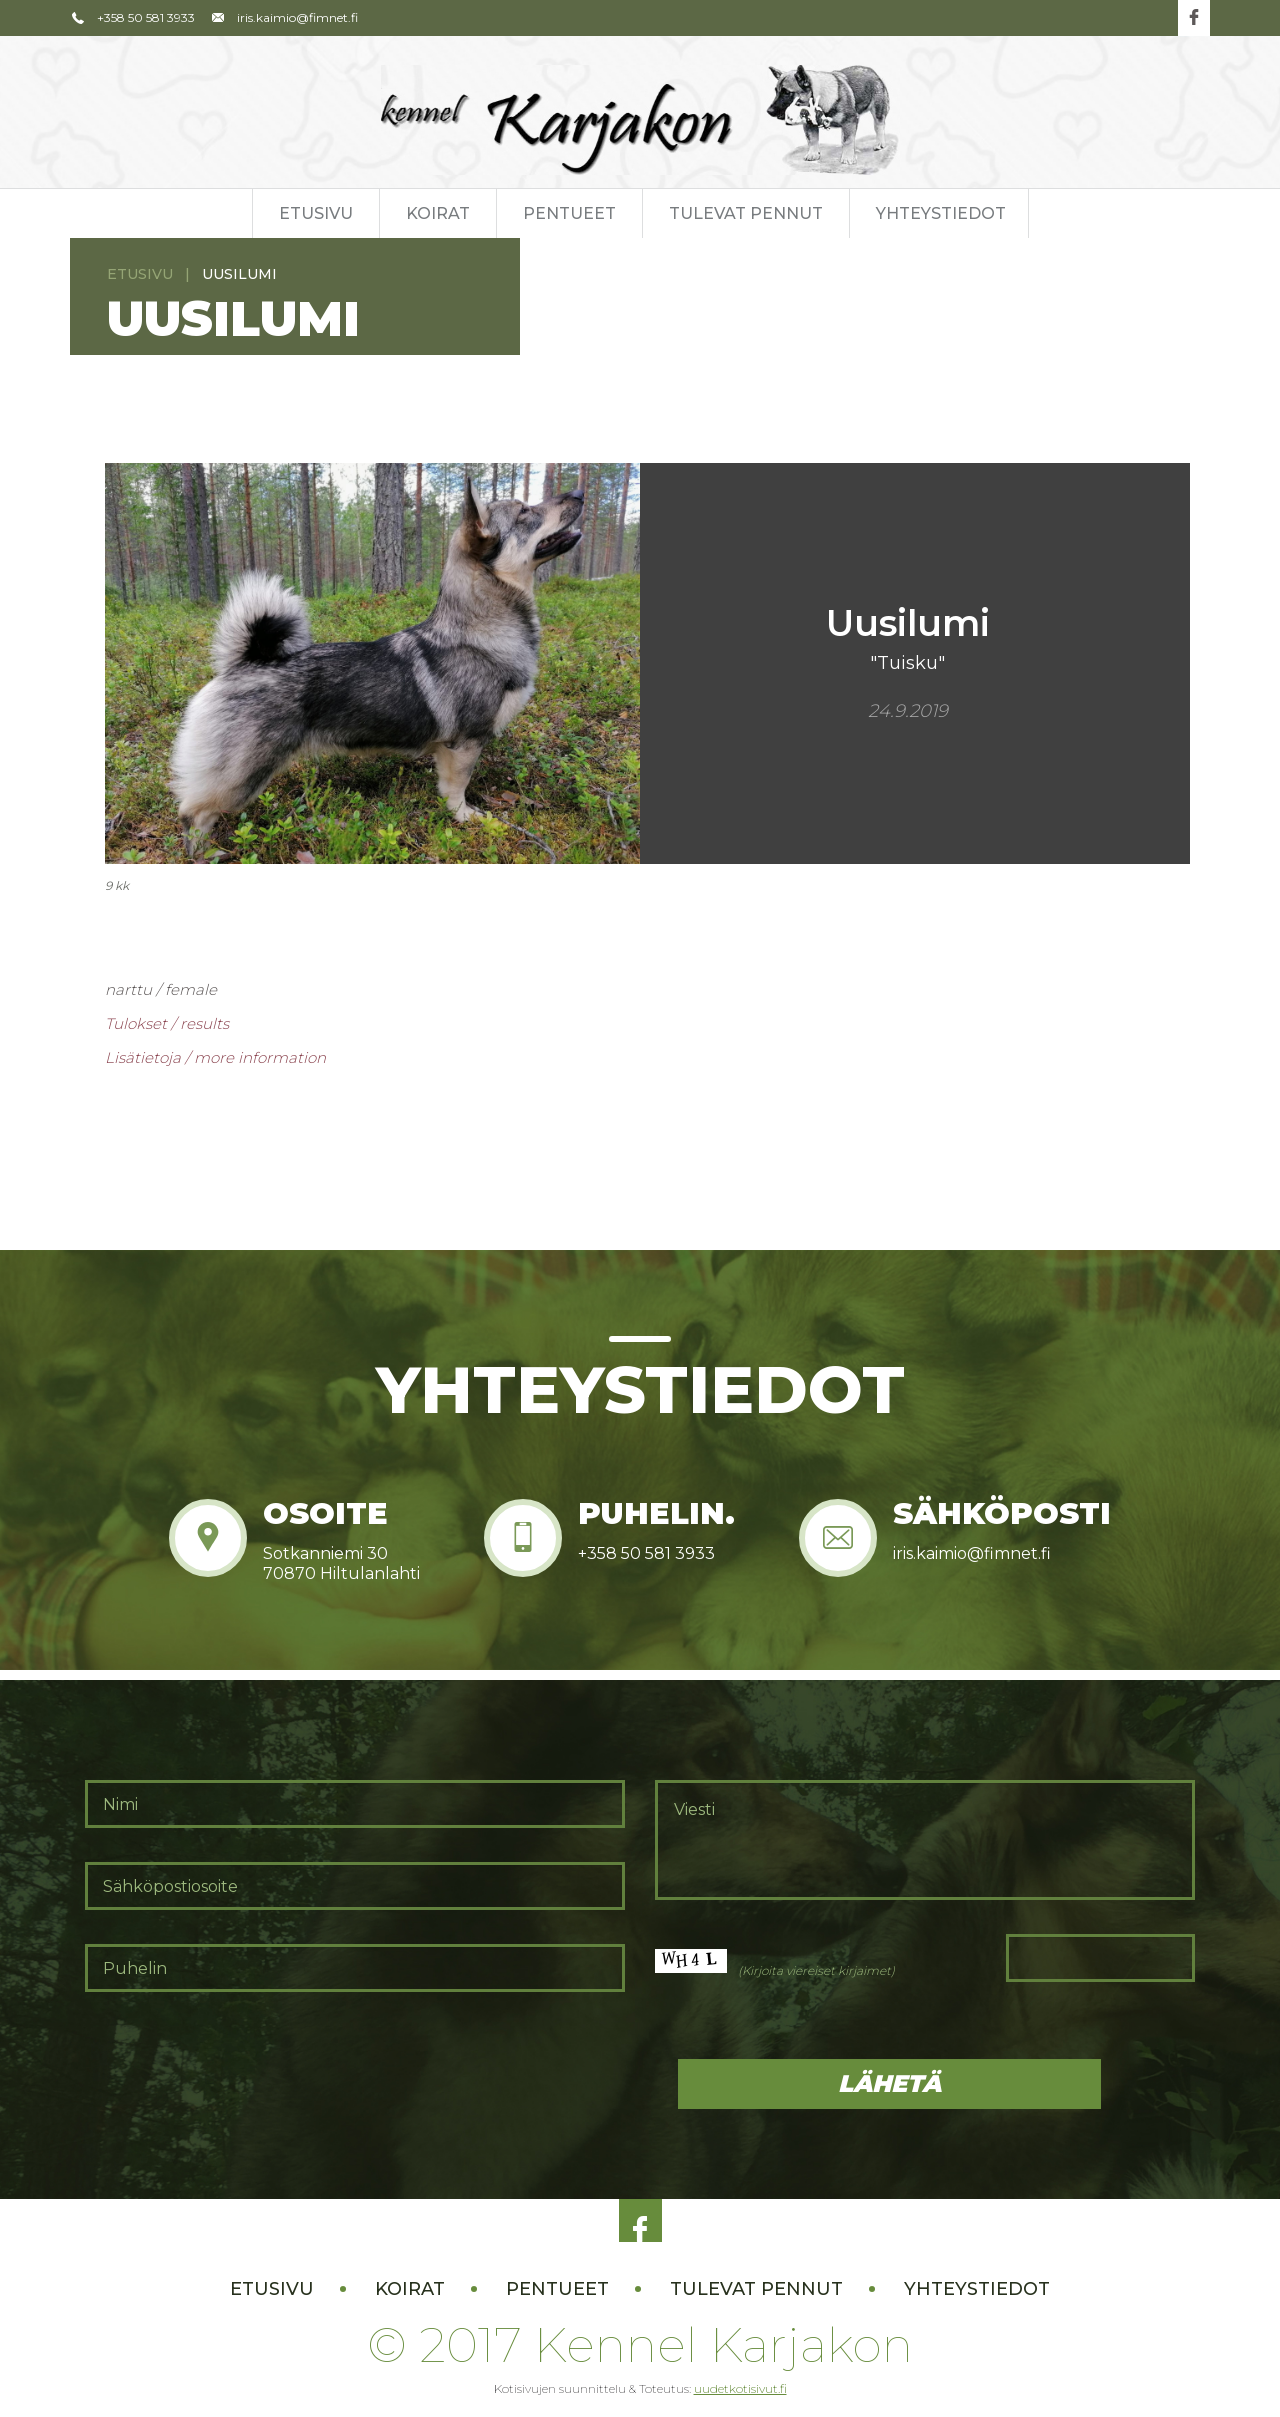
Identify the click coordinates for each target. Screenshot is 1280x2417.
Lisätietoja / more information (215, 1057)
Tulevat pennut (746, 213)
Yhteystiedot (941, 213)
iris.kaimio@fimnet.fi (284, 17)
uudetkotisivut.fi (740, 2388)
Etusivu (316, 213)
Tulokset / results (167, 1023)
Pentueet (569, 213)
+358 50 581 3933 (132, 17)
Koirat (438, 213)
